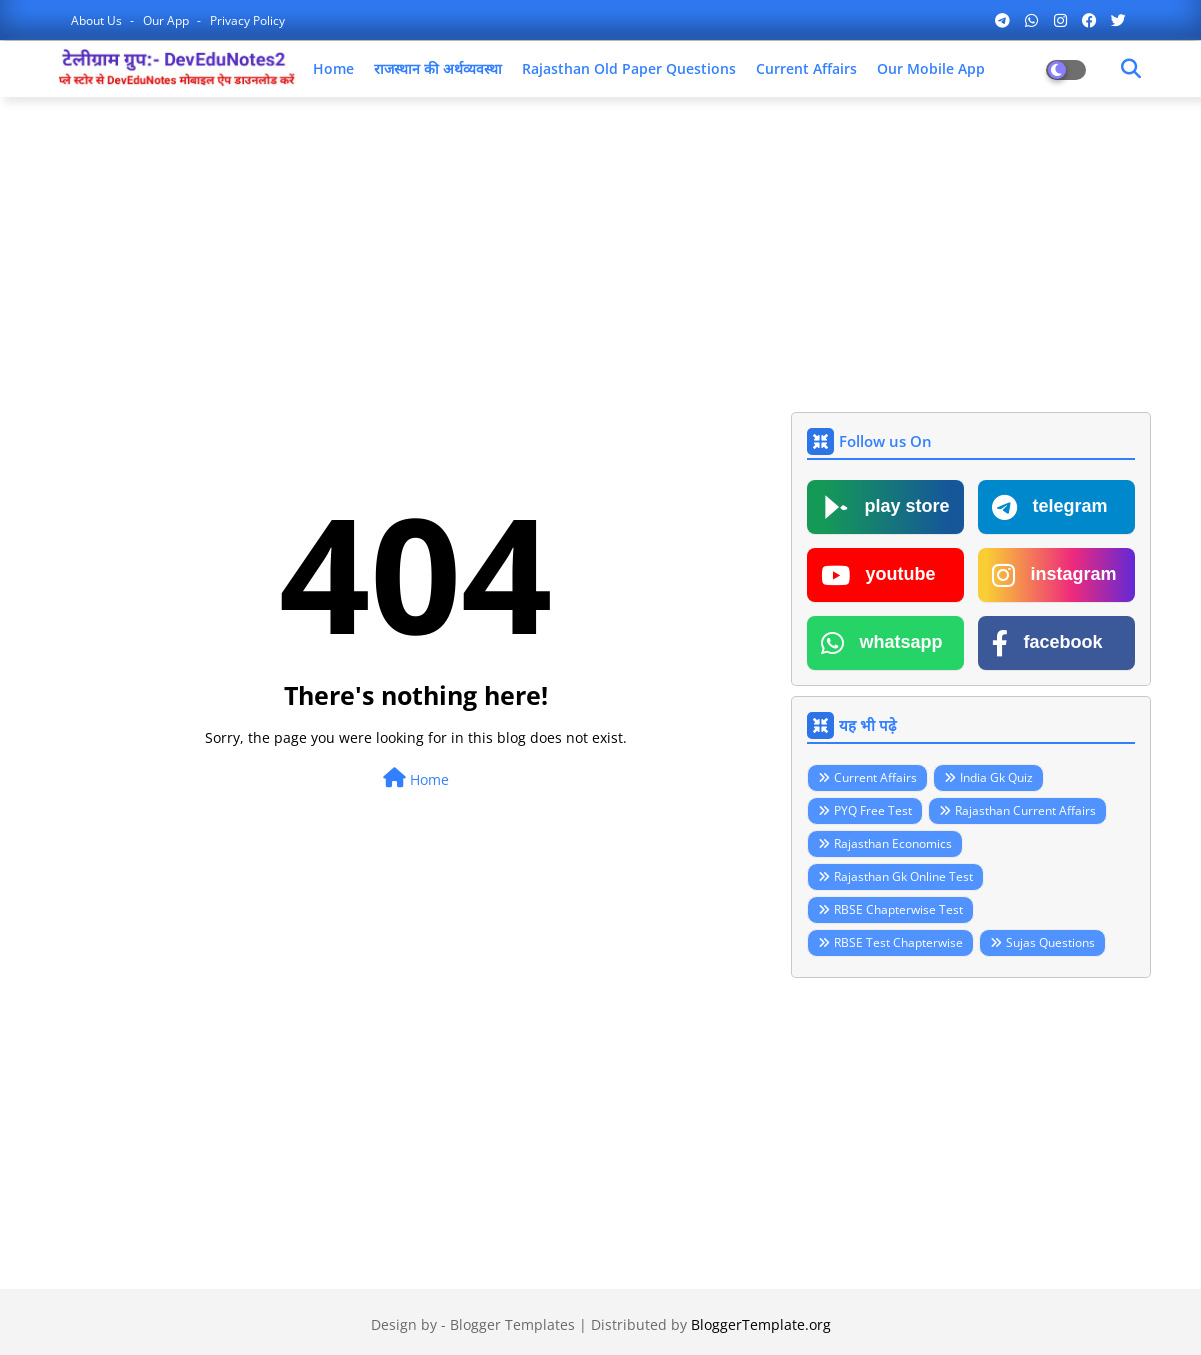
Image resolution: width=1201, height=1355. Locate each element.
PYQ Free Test (873, 810)
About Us (98, 20)
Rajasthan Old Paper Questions (629, 68)
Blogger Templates (512, 1324)
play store (885, 507)
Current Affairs (806, 68)
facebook (1047, 643)
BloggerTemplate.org (761, 1324)
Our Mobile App (931, 68)
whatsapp (882, 643)
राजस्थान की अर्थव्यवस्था (438, 68)
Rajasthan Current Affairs (1025, 810)
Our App (167, 20)
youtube (878, 575)
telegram (1050, 507)
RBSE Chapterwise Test (898, 909)
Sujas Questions (1050, 942)
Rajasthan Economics (893, 843)
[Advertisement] (601, 257)
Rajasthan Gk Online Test (903, 876)
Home (333, 68)
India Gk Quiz (996, 777)
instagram (1054, 575)
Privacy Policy (247, 20)
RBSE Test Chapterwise (898, 942)
